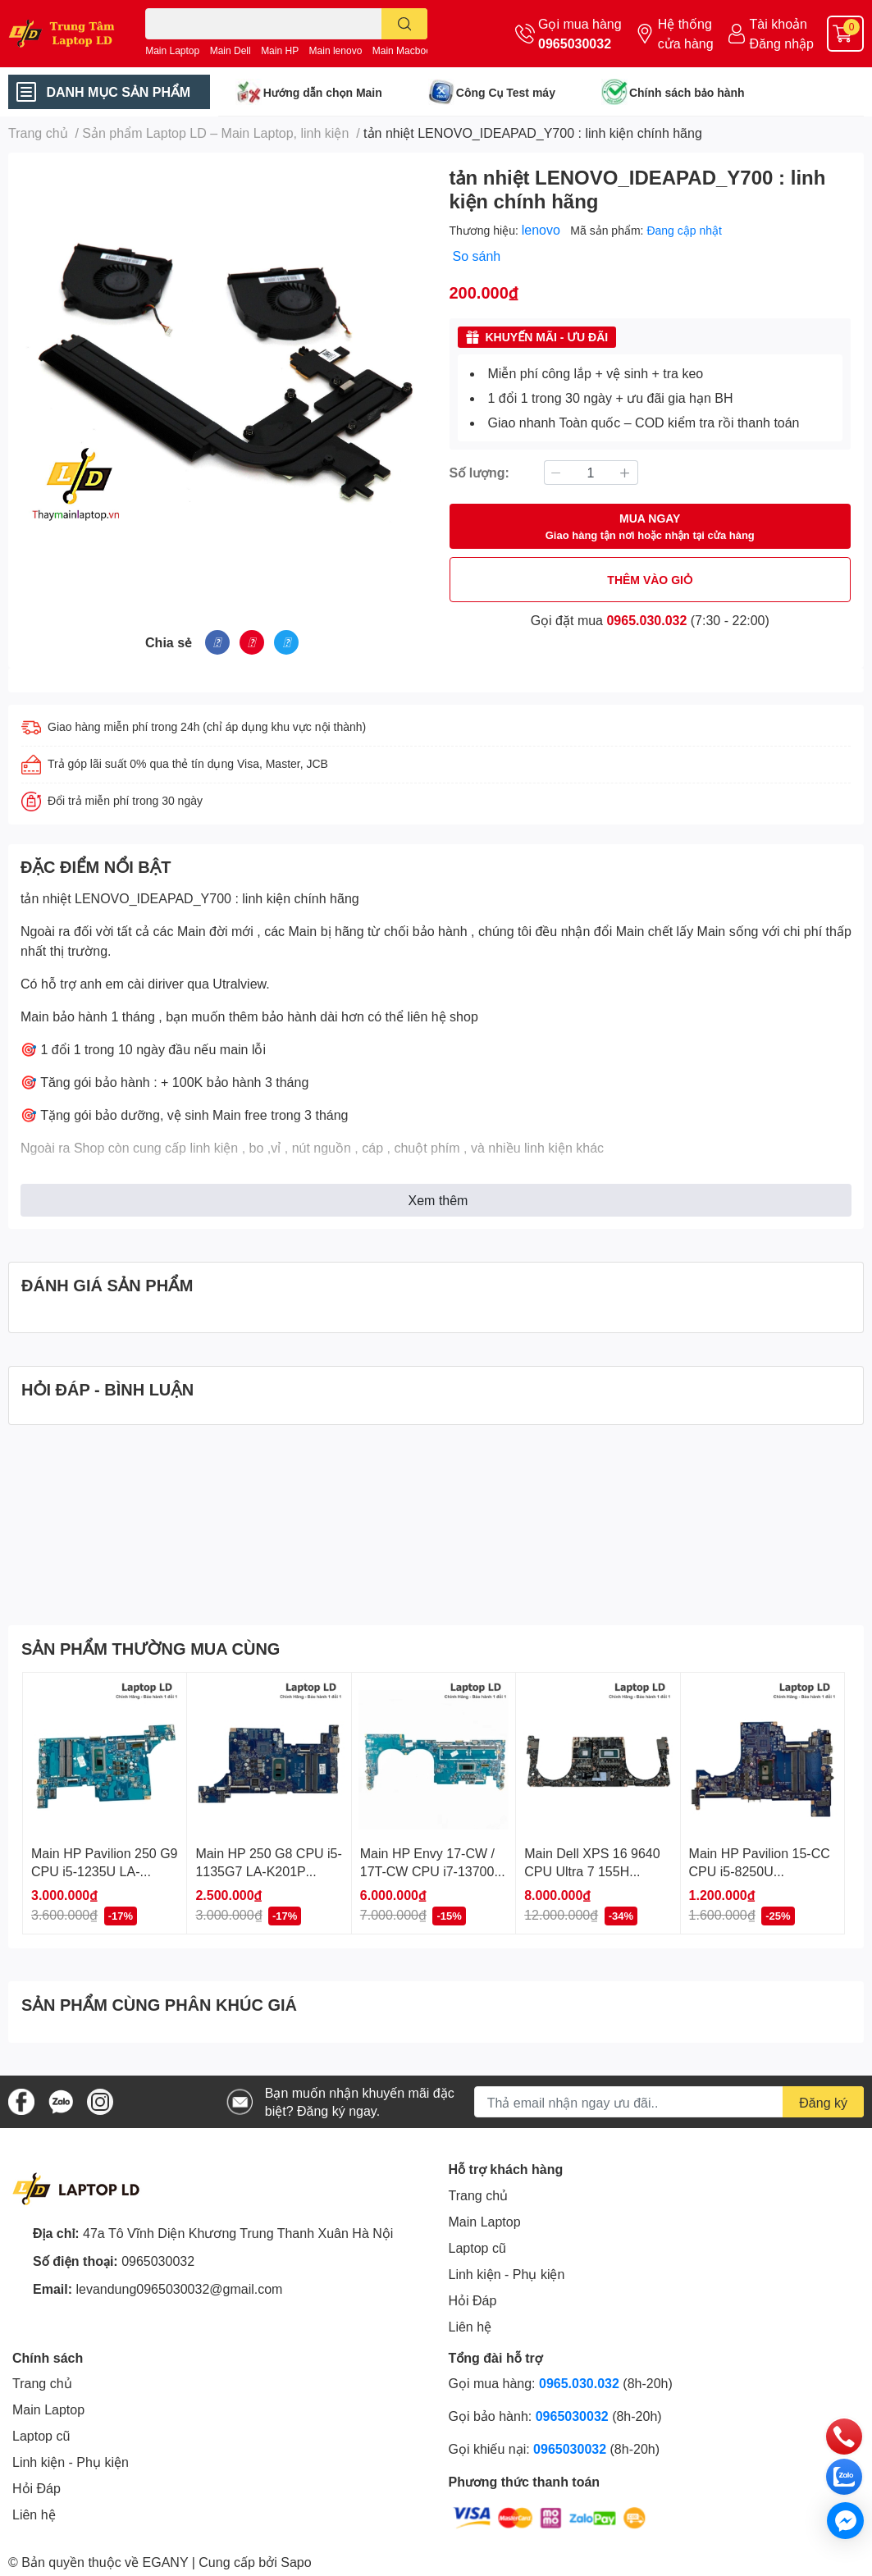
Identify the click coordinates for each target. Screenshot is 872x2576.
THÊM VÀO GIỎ (649, 580)
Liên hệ (470, 2326)
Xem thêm (438, 1200)
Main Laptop (172, 50)
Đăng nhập (782, 43)
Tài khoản (778, 23)
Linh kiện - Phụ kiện (507, 2273)
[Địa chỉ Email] (669, 2101)
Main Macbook (404, 50)
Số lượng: (479, 472)
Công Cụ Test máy (505, 92)
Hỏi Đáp (473, 2300)
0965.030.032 (646, 620)
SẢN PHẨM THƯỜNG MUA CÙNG (150, 1648)
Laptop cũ (477, 2247)
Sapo (296, 2561)
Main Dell (230, 50)
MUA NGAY (650, 527)
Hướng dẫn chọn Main (322, 92)
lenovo (543, 229)
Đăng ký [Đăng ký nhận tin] (823, 2102)
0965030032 (574, 43)
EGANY (166, 2561)
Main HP (280, 50)
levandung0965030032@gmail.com (178, 2288)
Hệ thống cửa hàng (686, 33)
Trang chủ (479, 2195)
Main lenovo (336, 50)
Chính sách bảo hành (687, 92)
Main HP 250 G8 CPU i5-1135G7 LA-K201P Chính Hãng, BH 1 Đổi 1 (268, 1871)
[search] (404, 23)
